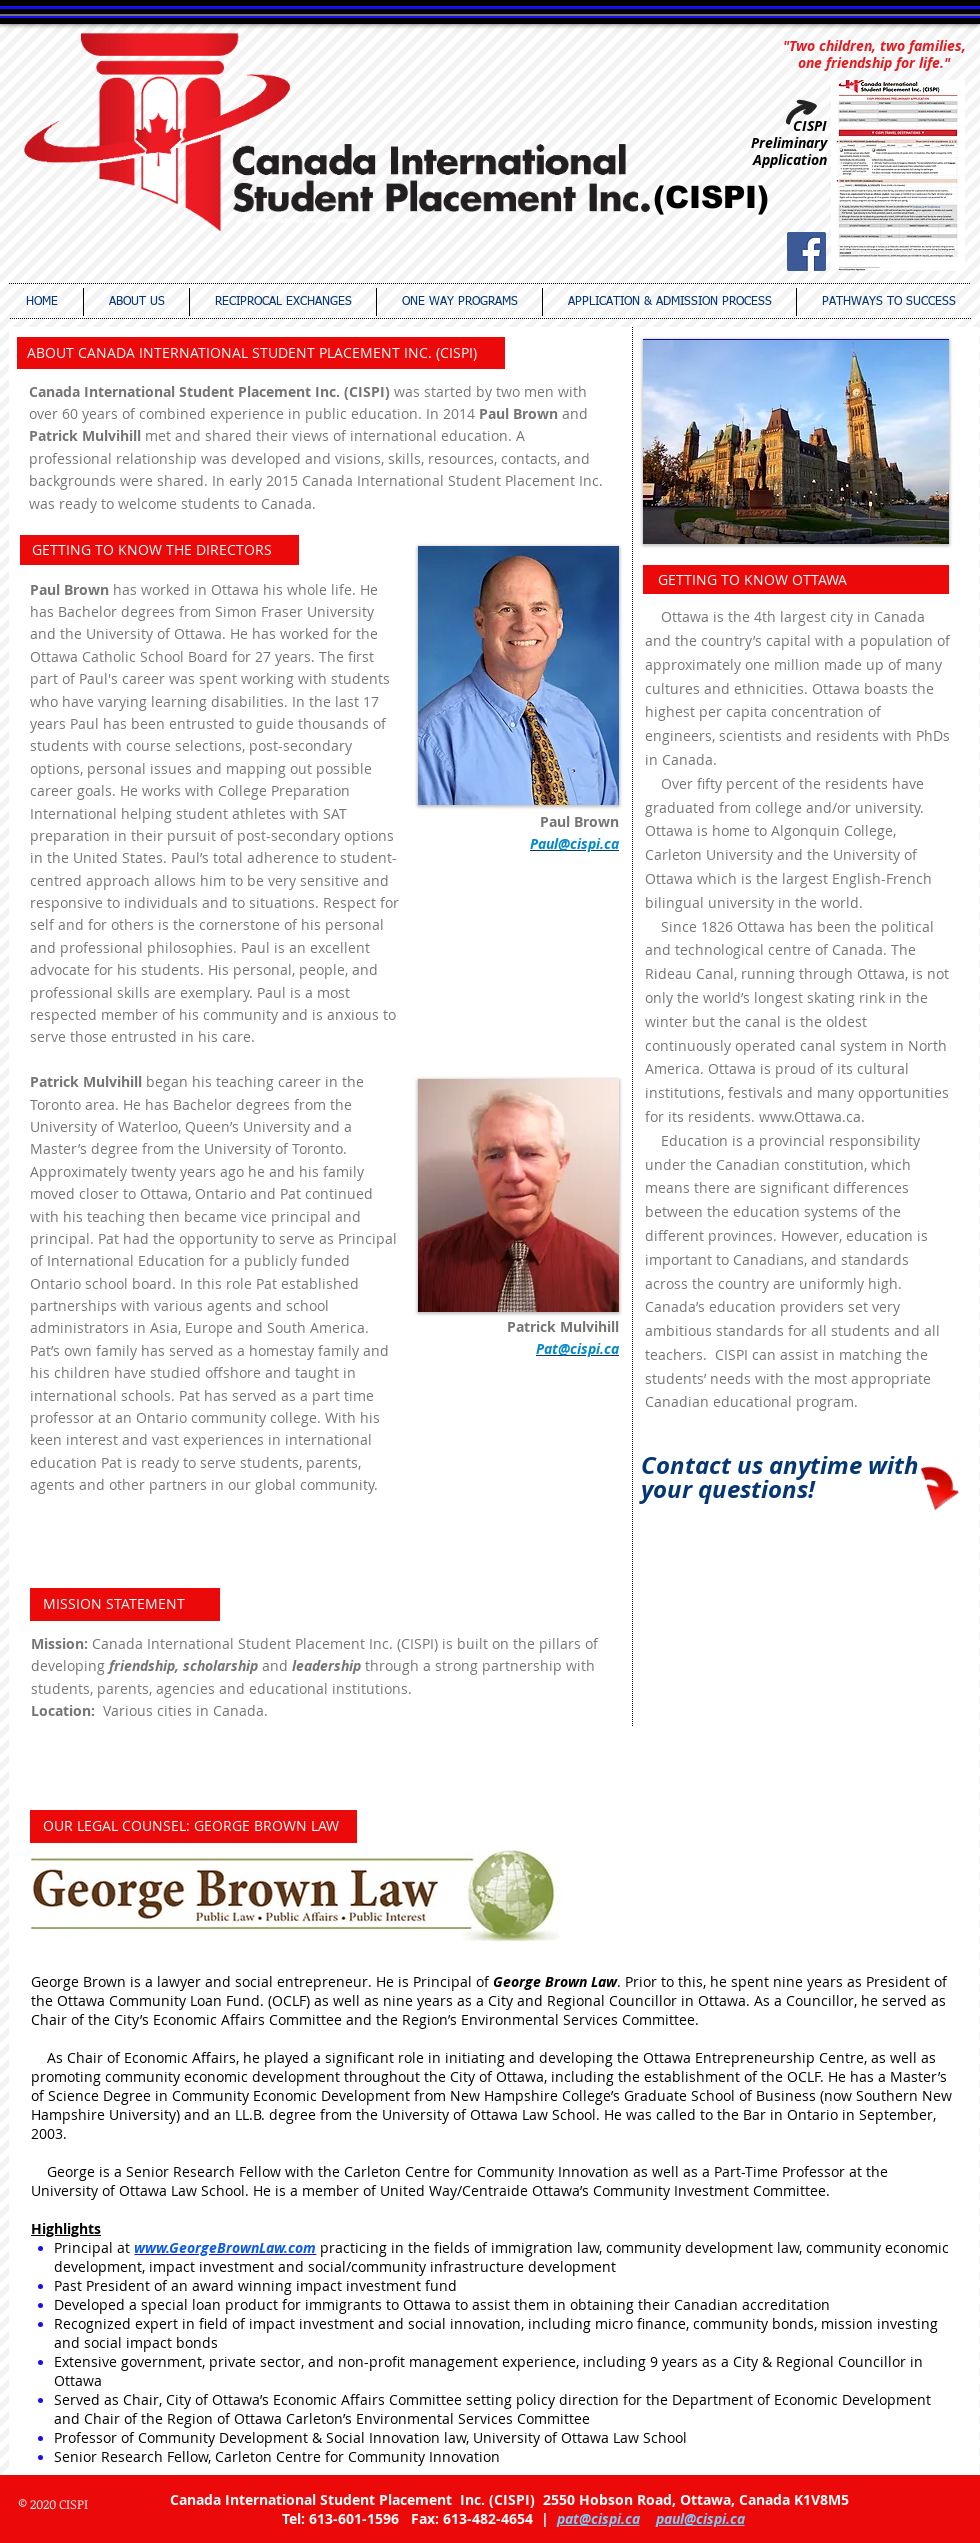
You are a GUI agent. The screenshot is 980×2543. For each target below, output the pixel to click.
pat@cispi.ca (598, 2518)
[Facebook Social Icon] (806, 251)
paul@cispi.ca (700, 2518)
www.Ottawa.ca (810, 1116)
